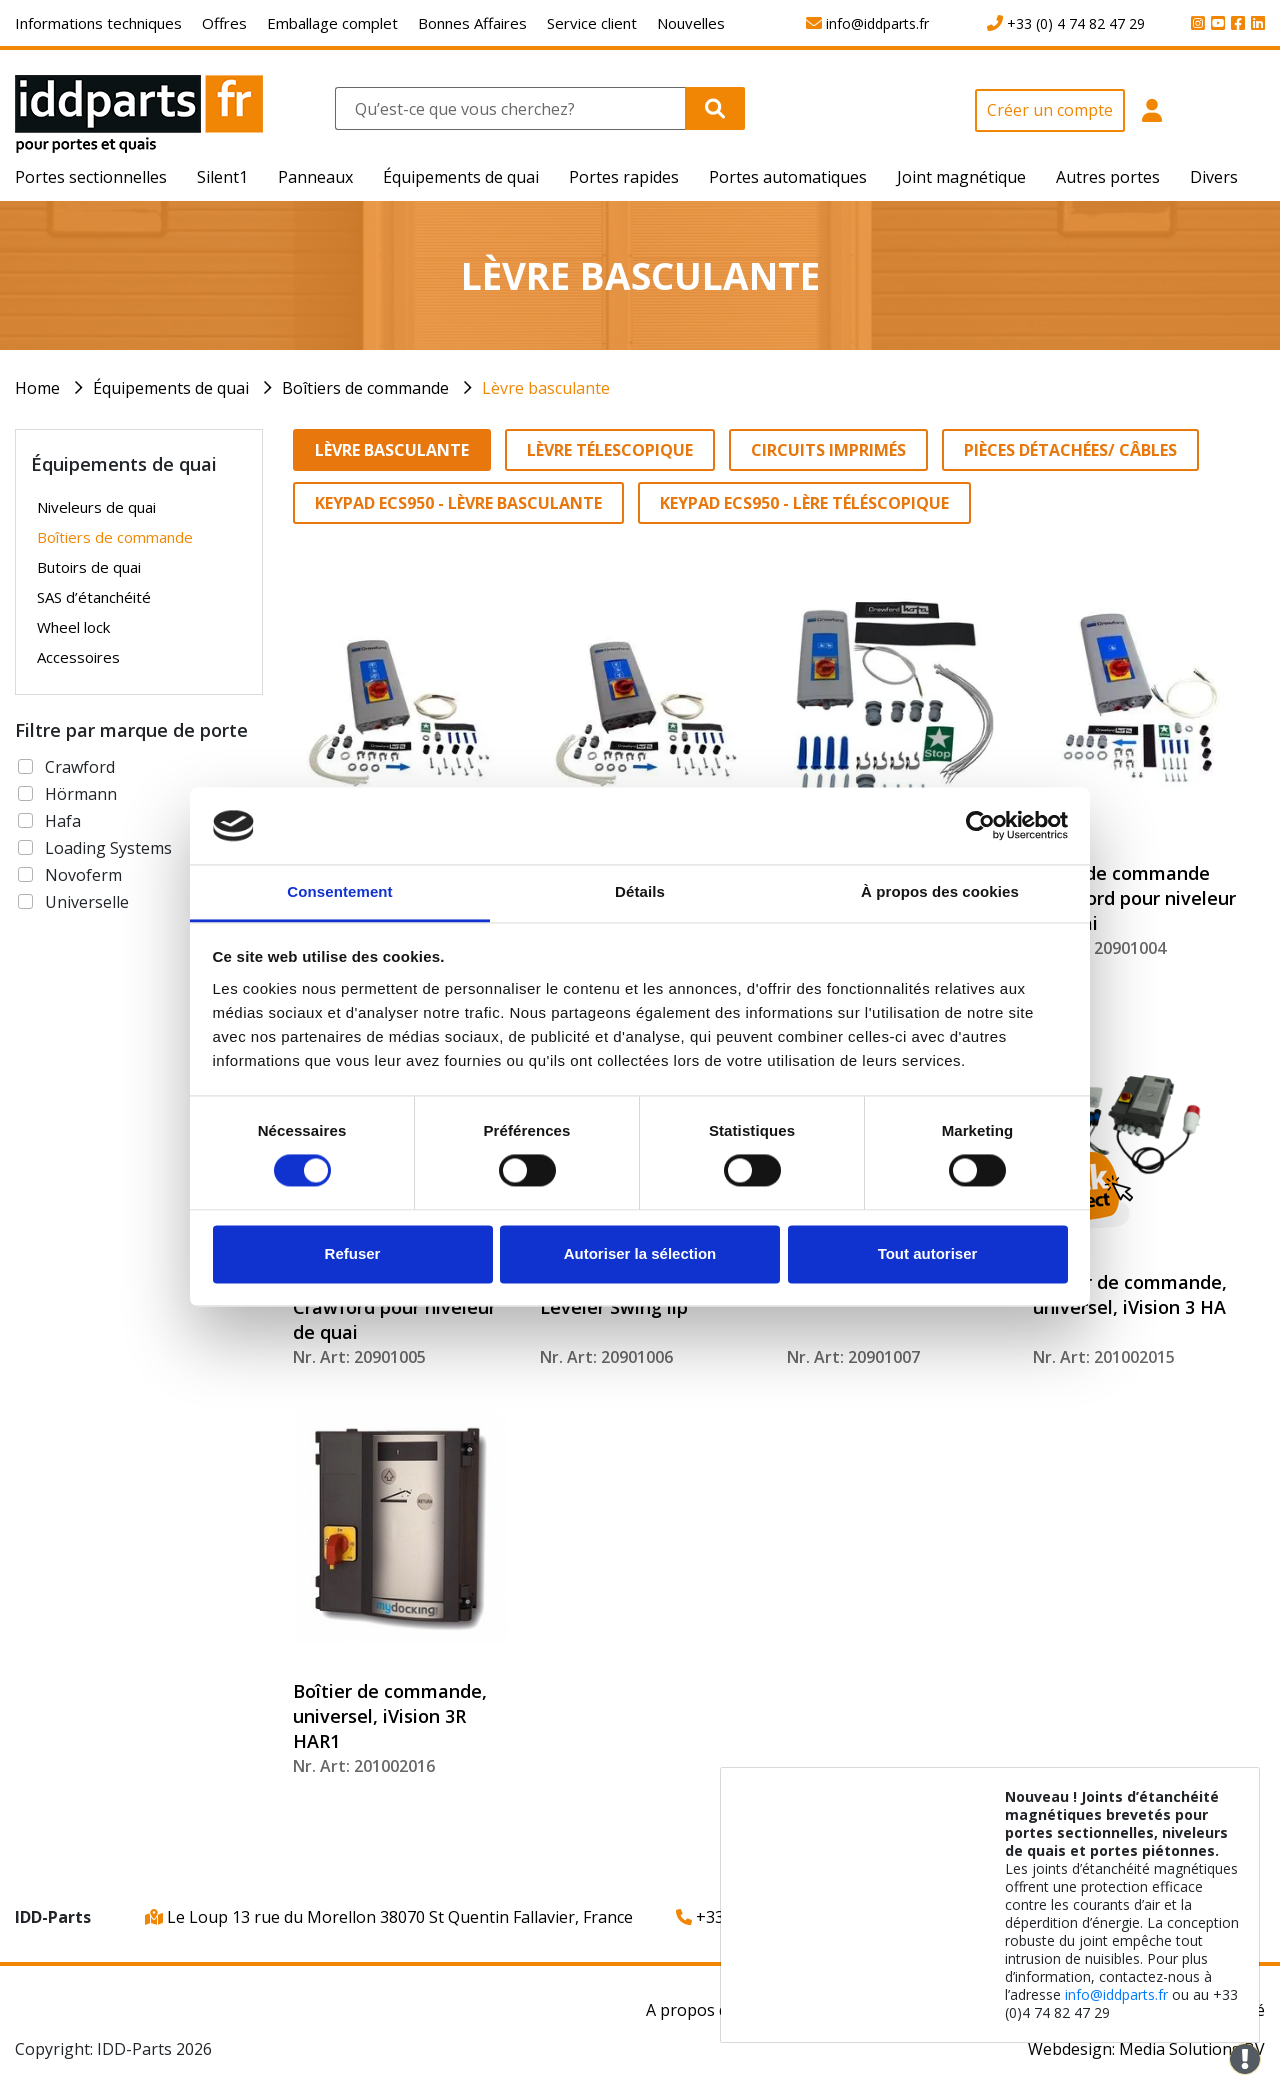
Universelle (87, 902)
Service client (592, 23)
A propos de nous (712, 2010)
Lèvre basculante (546, 388)
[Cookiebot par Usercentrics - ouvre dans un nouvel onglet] (980, 826)
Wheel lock (73, 627)
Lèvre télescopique (610, 450)
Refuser (353, 1253)
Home (37, 388)
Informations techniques (98, 23)
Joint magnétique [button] (961, 177)
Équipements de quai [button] (461, 177)
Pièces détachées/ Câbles (1070, 450)
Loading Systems (108, 848)
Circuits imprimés (828, 450)
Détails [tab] (640, 891)
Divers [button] (1214, 177)
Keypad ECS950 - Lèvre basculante (458, 503)
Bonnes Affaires (472, 23)
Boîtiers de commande (365, 388)
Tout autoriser (928, 1253)
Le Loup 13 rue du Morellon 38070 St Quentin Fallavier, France (389, 1917)
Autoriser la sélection (640, 1253)
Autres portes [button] (1108, 177)
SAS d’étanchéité (94, 597)
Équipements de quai (171, 388)
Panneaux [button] (315, 177)
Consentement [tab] (339, 891)
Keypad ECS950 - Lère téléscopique (804, 503)
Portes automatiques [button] (788, 177)
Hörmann (81, 794)
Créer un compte (1050, 110)
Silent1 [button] (222, 177)
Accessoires (78, 657)
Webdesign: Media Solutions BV (1146, 2049)
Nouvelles (691, 23)
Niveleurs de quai (96, 507)
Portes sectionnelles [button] (91, 177)
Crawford (80, 767)
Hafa (63, 821)
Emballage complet (332, 23)
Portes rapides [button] (624, 177)
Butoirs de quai (89, 567)
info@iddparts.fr (1116, 1994)
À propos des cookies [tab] (940, 891)
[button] (1151, 121)
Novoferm (83, 875)
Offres (224, 23)
